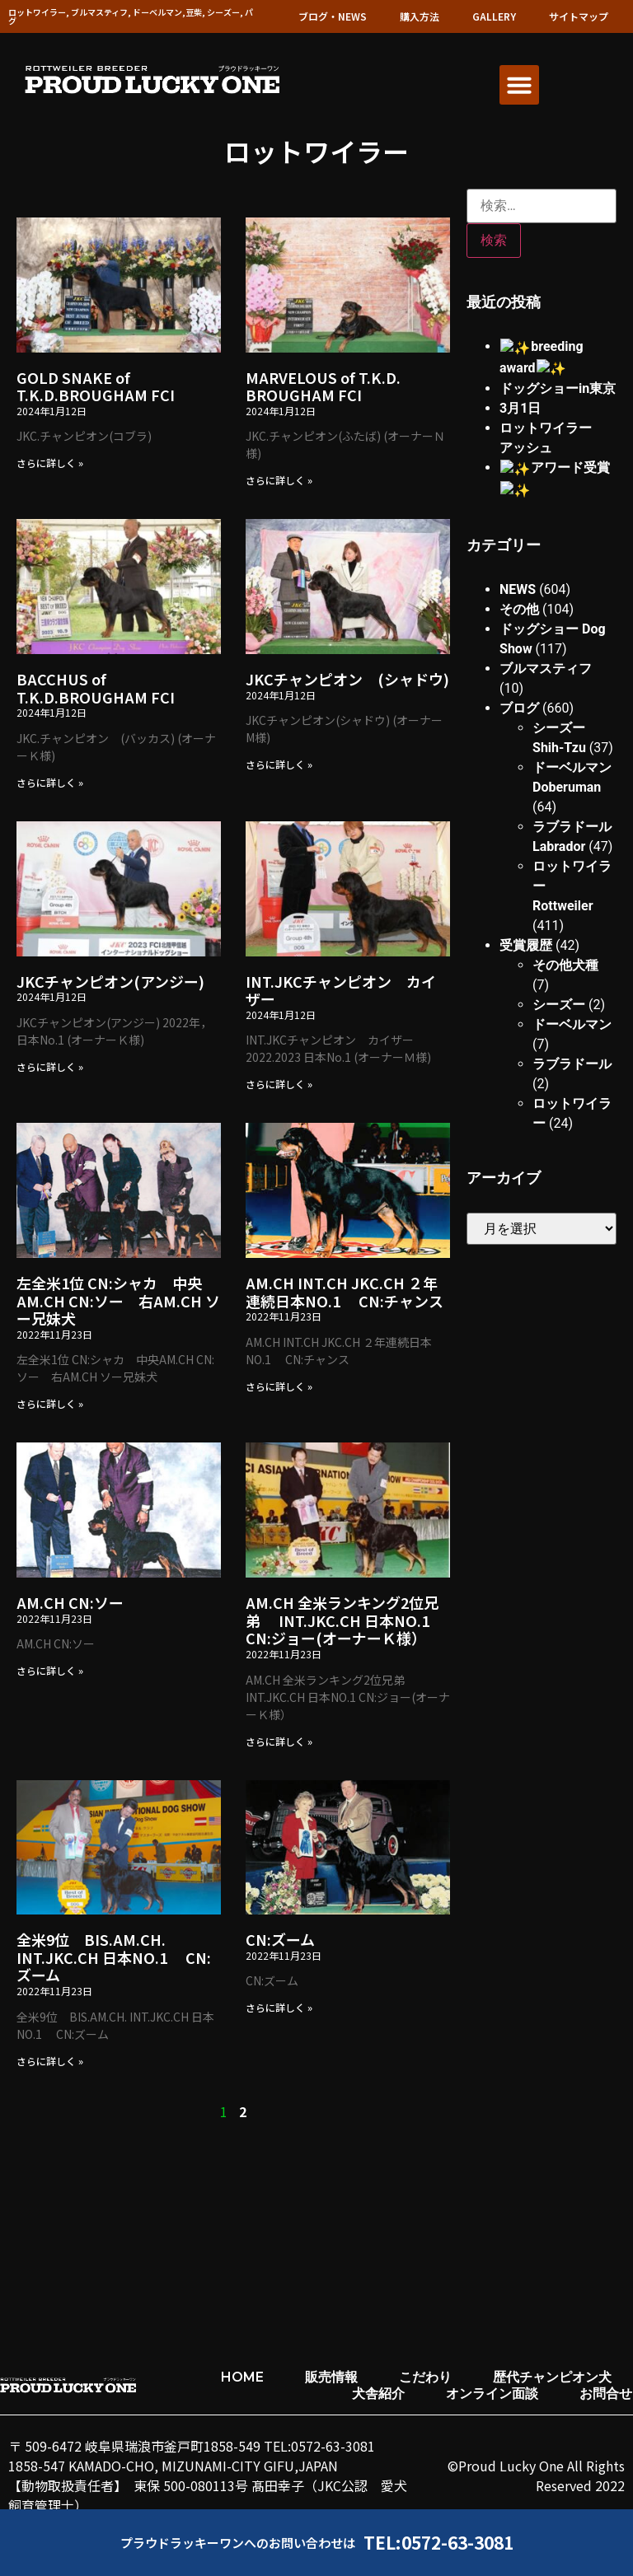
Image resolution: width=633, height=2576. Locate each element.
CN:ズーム (280, 1939)
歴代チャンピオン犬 (552, 2377)
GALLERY (494, 16)
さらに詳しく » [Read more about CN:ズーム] (279, 2007)
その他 (519, 583)
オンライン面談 (492, 2393)
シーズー (558, 979)
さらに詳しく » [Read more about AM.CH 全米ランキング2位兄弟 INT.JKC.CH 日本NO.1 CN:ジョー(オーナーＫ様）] (279, 1741)
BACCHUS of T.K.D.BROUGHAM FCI (95, 688)
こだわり (425, 2377)
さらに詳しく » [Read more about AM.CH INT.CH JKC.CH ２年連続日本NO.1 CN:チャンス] (279, 1386)
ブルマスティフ (545, 643)
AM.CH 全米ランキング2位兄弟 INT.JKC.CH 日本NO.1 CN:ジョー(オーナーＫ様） (342, 1620)
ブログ (519, 682)
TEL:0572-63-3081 (438, 2542)
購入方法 (419, 16)
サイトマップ (578, 16)
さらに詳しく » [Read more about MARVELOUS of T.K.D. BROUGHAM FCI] (279, 480)
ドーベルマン (572, 999)
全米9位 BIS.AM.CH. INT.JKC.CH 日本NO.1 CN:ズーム (113, 1956)
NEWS (517, 564)
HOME (242, 2377)
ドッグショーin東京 (557, 386)
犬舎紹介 (378, 2393)
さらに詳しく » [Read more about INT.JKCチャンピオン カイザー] (279, 1084)
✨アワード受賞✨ (555, 465)
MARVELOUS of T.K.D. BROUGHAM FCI (323, 386)
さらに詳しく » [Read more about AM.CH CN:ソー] (49, 1670)
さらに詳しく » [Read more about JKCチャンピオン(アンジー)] (49, 1066)
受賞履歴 (525, 920)
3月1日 (520, 406)
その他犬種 (565, 939)
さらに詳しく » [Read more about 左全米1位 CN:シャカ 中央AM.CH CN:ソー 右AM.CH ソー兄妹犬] (49, 1403)
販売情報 (331, 2377)
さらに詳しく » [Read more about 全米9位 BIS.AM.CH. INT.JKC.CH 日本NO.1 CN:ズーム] (49, 2061)
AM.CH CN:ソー (70, 1602)
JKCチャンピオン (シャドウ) (347, 679)
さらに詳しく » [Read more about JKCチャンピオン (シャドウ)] (279, 764)
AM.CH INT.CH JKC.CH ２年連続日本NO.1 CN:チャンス (344, 1291)
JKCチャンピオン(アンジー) (110, 981)
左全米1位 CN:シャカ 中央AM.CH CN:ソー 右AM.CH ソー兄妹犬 (118, 1300)
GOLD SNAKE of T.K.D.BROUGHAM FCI (95, 386)
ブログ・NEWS (332, 16)
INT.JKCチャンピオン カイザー (341, 990)
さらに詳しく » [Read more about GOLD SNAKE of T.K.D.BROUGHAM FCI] (49, 463)
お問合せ (605, 2393)
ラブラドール (572, 1038)
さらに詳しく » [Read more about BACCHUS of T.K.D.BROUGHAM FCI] (49, 782)
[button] (519, 85)
